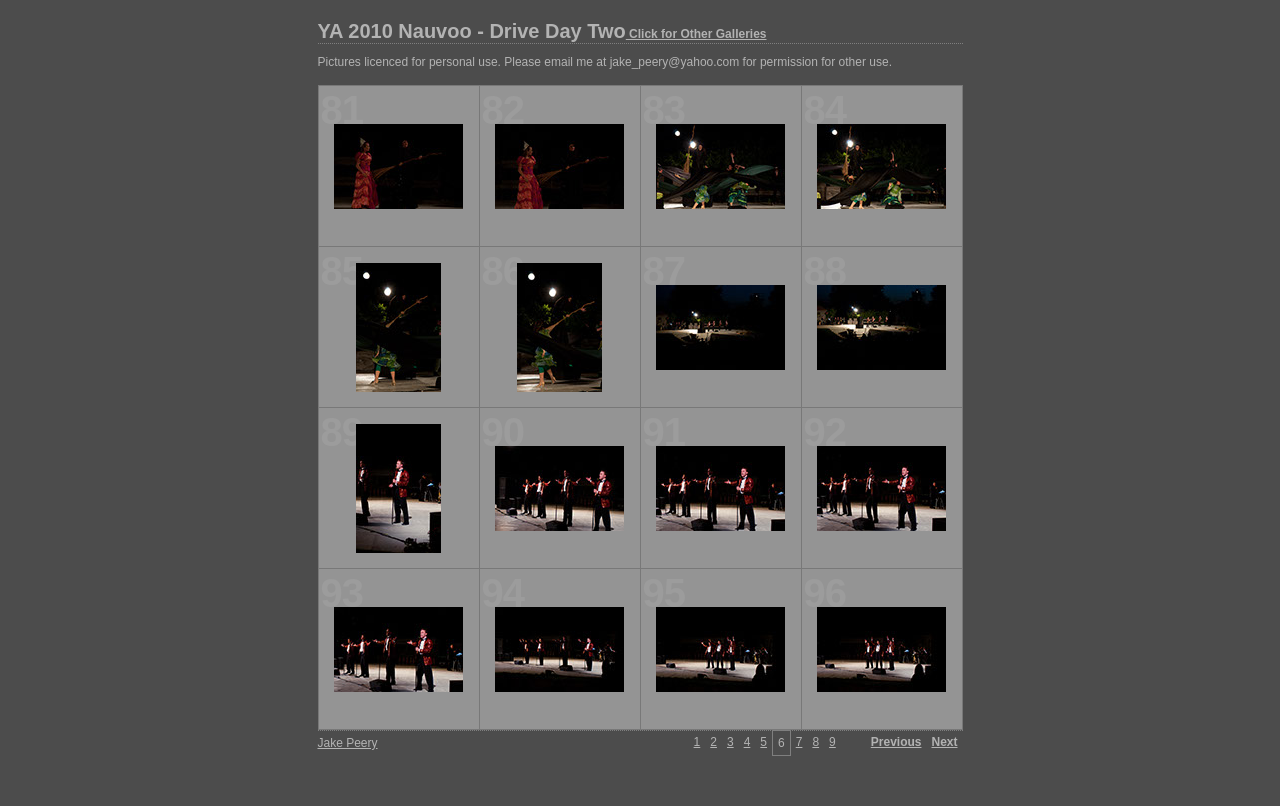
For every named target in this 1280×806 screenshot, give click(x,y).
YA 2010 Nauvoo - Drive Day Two (542, 31)
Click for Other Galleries (696, 34)
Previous (896, 742)
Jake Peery (348, 743)
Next (944, 742)
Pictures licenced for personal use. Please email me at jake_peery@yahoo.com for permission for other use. (605, 62)
